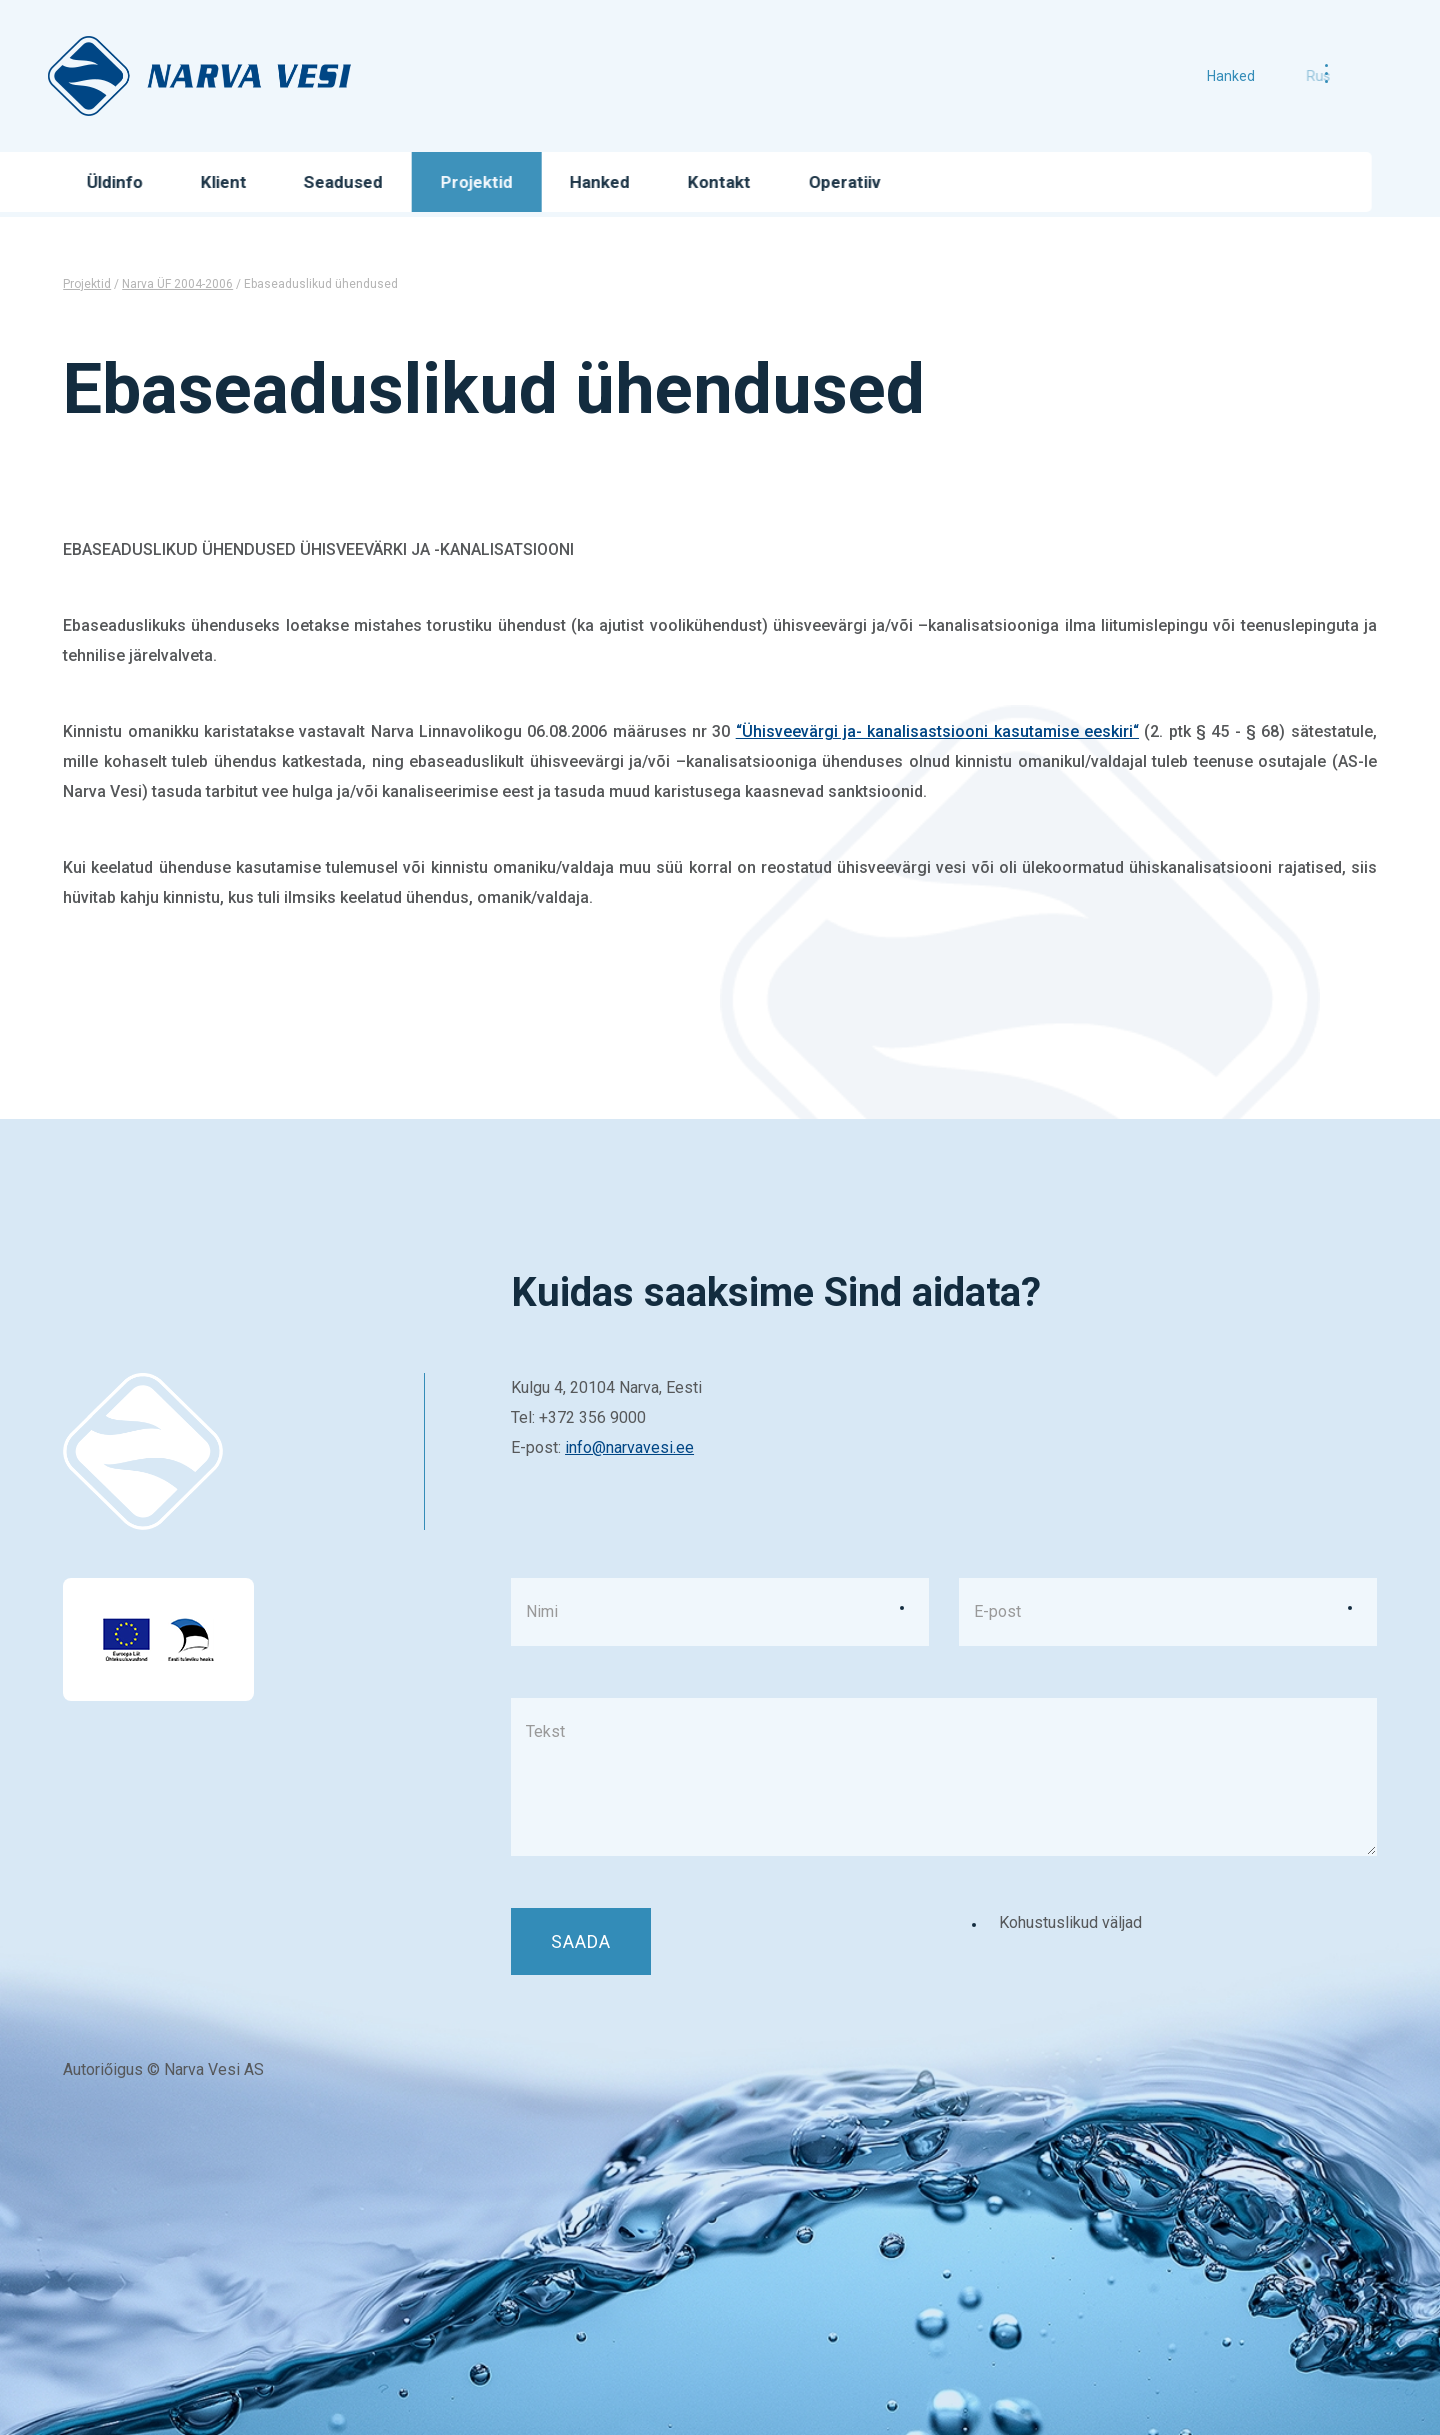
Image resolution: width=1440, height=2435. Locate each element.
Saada (581, 1941)
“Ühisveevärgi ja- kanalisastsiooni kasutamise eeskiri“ (937, 731)
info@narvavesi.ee (629, 1447)
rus (1287, 76)
